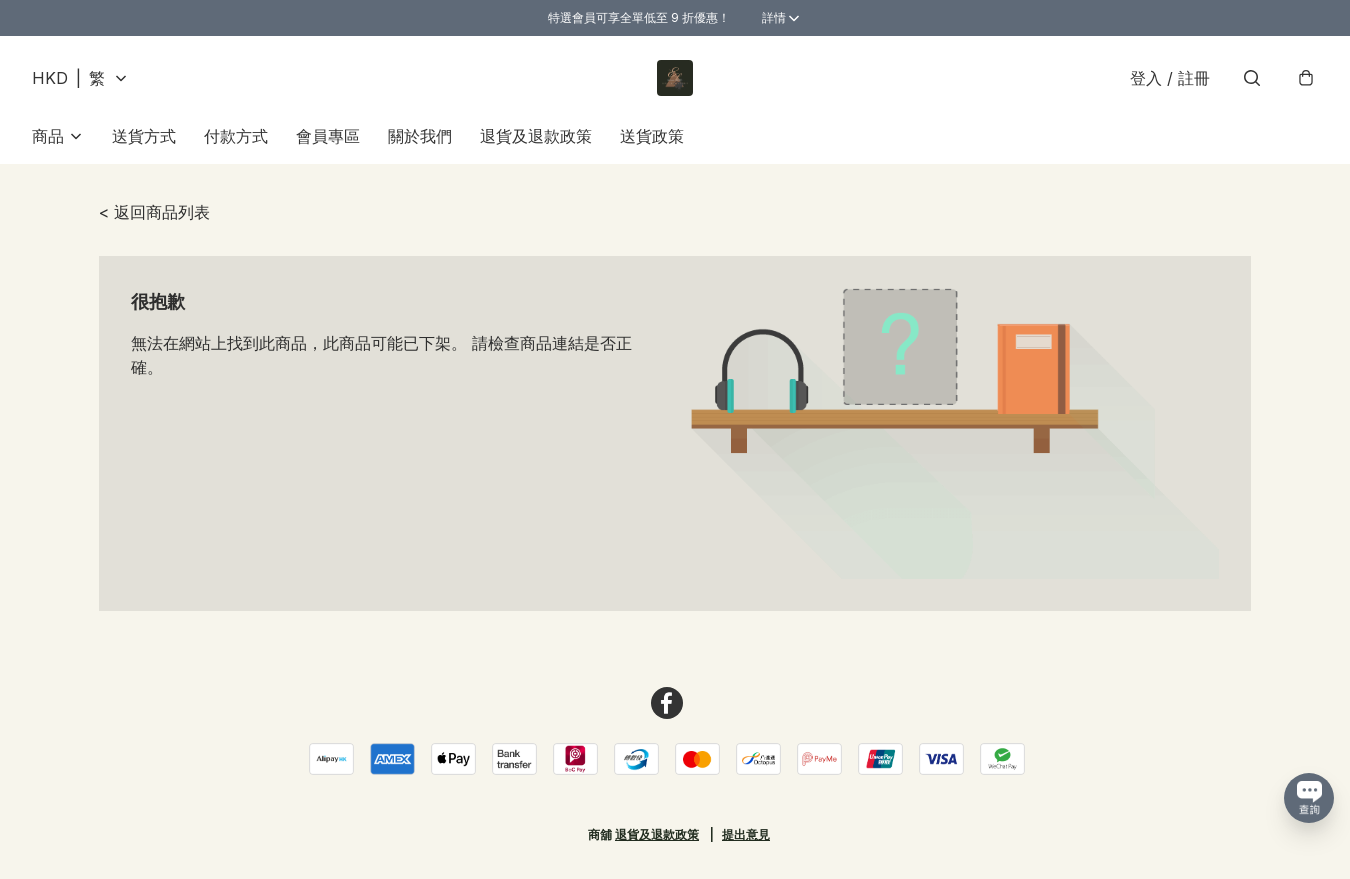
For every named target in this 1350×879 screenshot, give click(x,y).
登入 (1170, 78)
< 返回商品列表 (154, 212)
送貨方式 (144, 136)
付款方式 (236, 136)
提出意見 (746, 834)
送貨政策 (652, 136)
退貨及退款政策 (536, 136)
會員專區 (328, 136)
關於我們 (420, 136)
